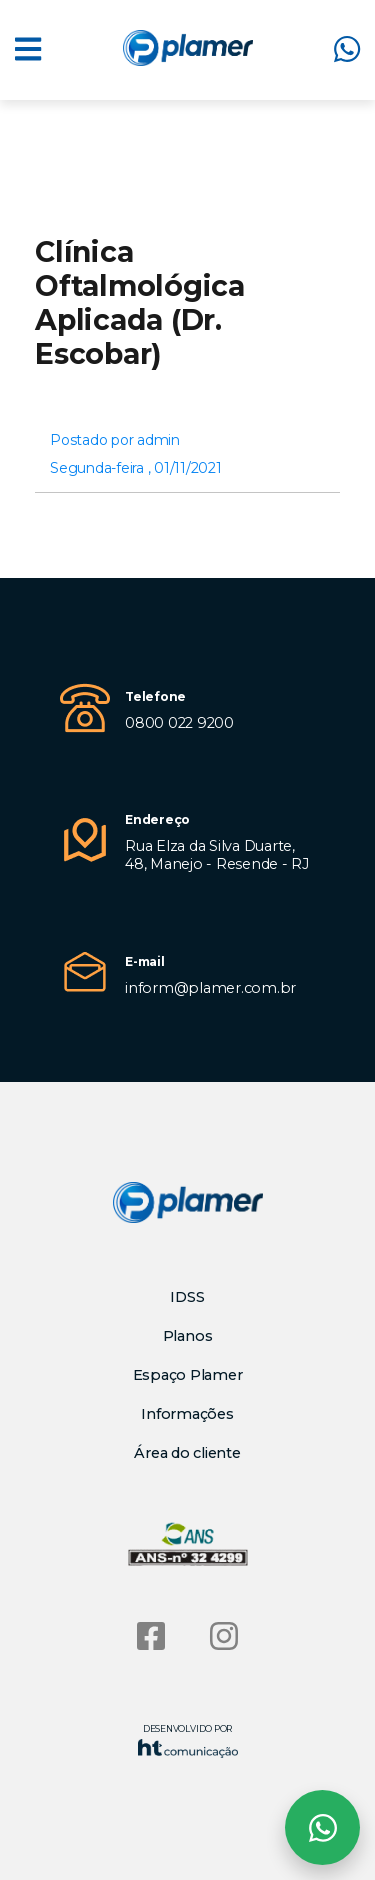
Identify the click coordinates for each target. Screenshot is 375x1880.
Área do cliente (187, 1453)
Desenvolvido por (188, 1740)
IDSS (187, 1297)
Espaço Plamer (188, 1375)
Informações (187, 1414)
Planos (188, 1336)
